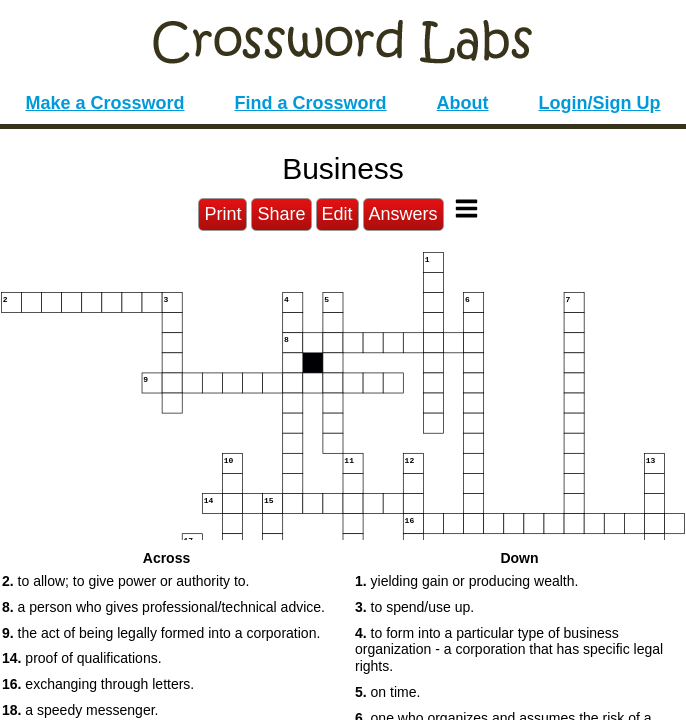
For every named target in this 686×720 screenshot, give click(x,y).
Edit (337, 214)
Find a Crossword (311, 103)
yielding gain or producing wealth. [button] (466, 581)
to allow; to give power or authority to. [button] (125, 581)
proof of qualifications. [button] (82, 658)
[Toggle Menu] (466, 208)
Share (281, 214)
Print (222, 214)
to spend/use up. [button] (414, 607)
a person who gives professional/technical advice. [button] (163, 607)
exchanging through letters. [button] (98, 684)
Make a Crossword (104, 103)
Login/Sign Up (600, 103)
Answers (403, 214)
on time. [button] (387, 692)
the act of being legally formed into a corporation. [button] (161, 633)
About (463, 103)
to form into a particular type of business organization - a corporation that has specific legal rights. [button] (509, 650)
